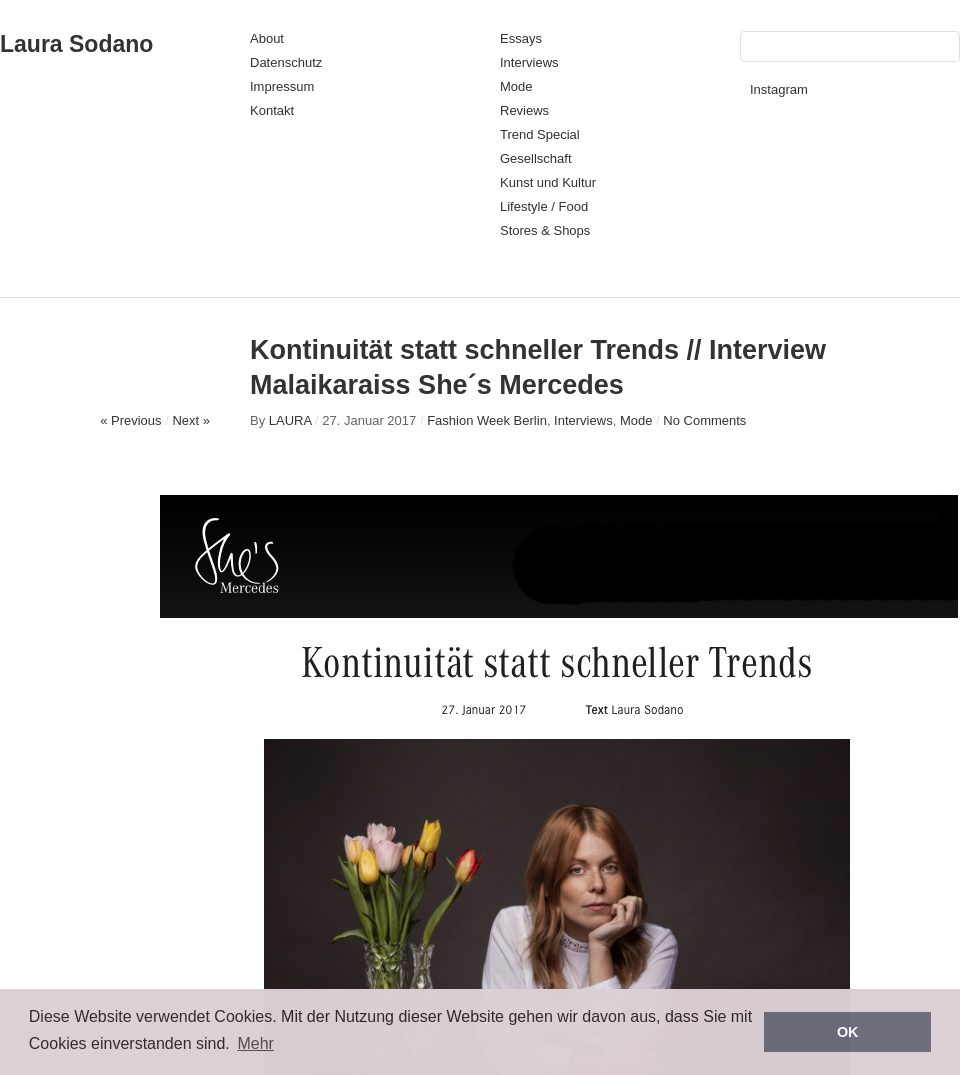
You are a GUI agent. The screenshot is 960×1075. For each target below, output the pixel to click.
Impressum (282, 86)
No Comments (704, 420)
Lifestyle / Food (544, 206)
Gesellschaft (536, 158)
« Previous (130, 420)
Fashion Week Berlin (487, 420)
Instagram (779, 89)
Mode (516, 86)
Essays (521, 38)
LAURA (290, 420)
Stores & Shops (545, 230)
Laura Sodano (76, 44)
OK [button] (848, 1032)
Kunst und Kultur (548, 182)
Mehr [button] (255, 1043)
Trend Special (540, 134)
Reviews (524, 110)
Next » (191, 420)
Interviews (529, 62)
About (267, 38)
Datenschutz (286, 62)
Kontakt (272, 110)
